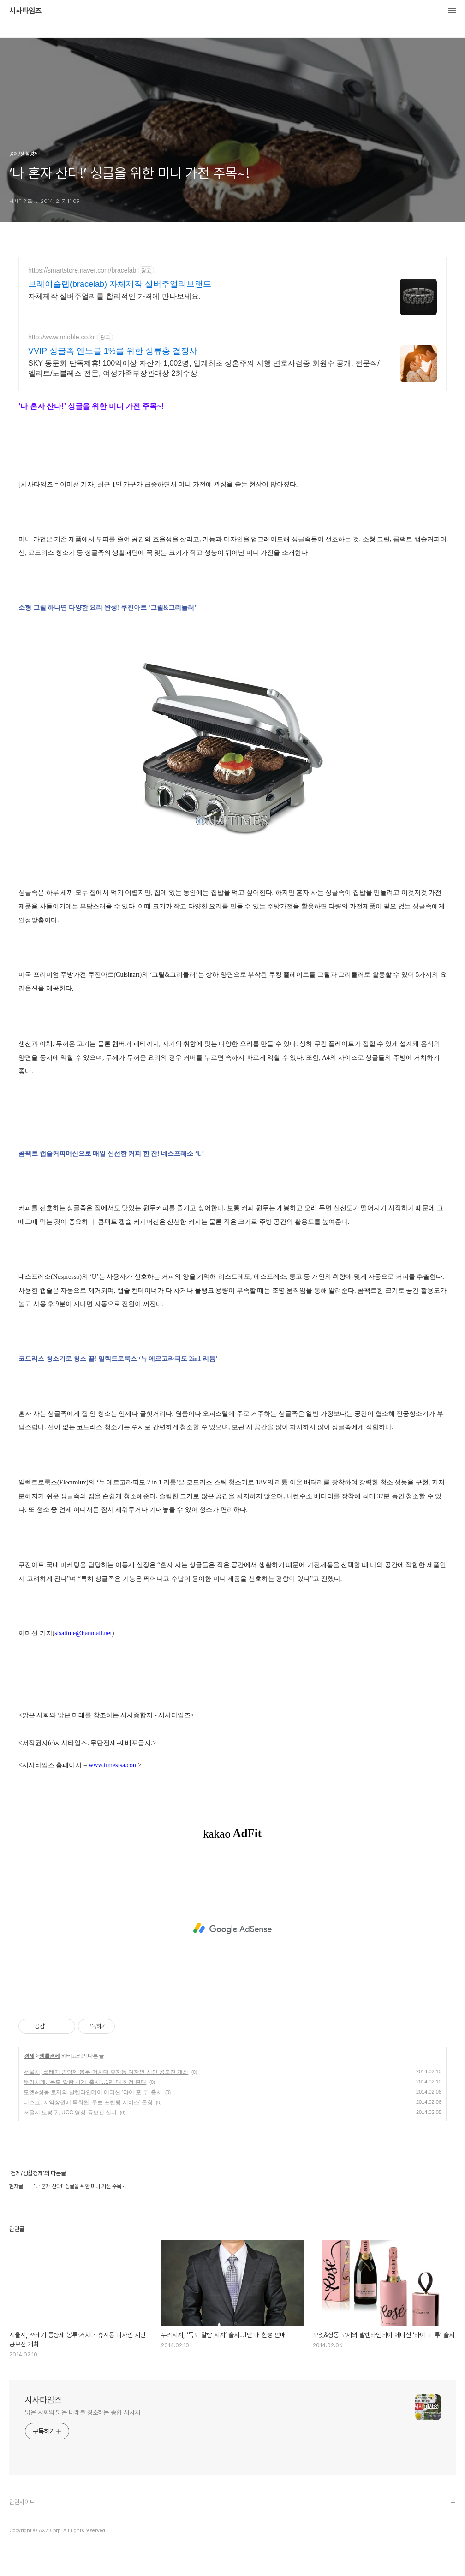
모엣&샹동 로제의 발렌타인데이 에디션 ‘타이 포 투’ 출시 (93, 2092)
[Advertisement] (232, 1928)
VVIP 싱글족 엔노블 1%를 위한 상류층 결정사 (112, 351)
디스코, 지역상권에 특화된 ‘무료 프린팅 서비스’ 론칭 (88, 2102)
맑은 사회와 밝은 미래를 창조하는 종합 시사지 (82, 2412)
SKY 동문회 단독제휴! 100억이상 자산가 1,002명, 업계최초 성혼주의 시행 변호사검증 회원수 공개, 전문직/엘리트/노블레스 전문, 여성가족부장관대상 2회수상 (204, 368)
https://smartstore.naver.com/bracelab (82, 270)
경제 (29, 2056)
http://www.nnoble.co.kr (61, 337)
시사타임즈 (25, 11)
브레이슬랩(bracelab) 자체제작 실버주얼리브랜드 (119, 284)
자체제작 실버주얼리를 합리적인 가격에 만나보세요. (114, 296)
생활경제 (49, 2056)
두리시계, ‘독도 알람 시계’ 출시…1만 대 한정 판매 (85, 2082)
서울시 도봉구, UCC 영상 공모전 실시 (70, 2112)
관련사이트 (22, 2502)
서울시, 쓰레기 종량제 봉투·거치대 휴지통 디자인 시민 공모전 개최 (106, 2072)
